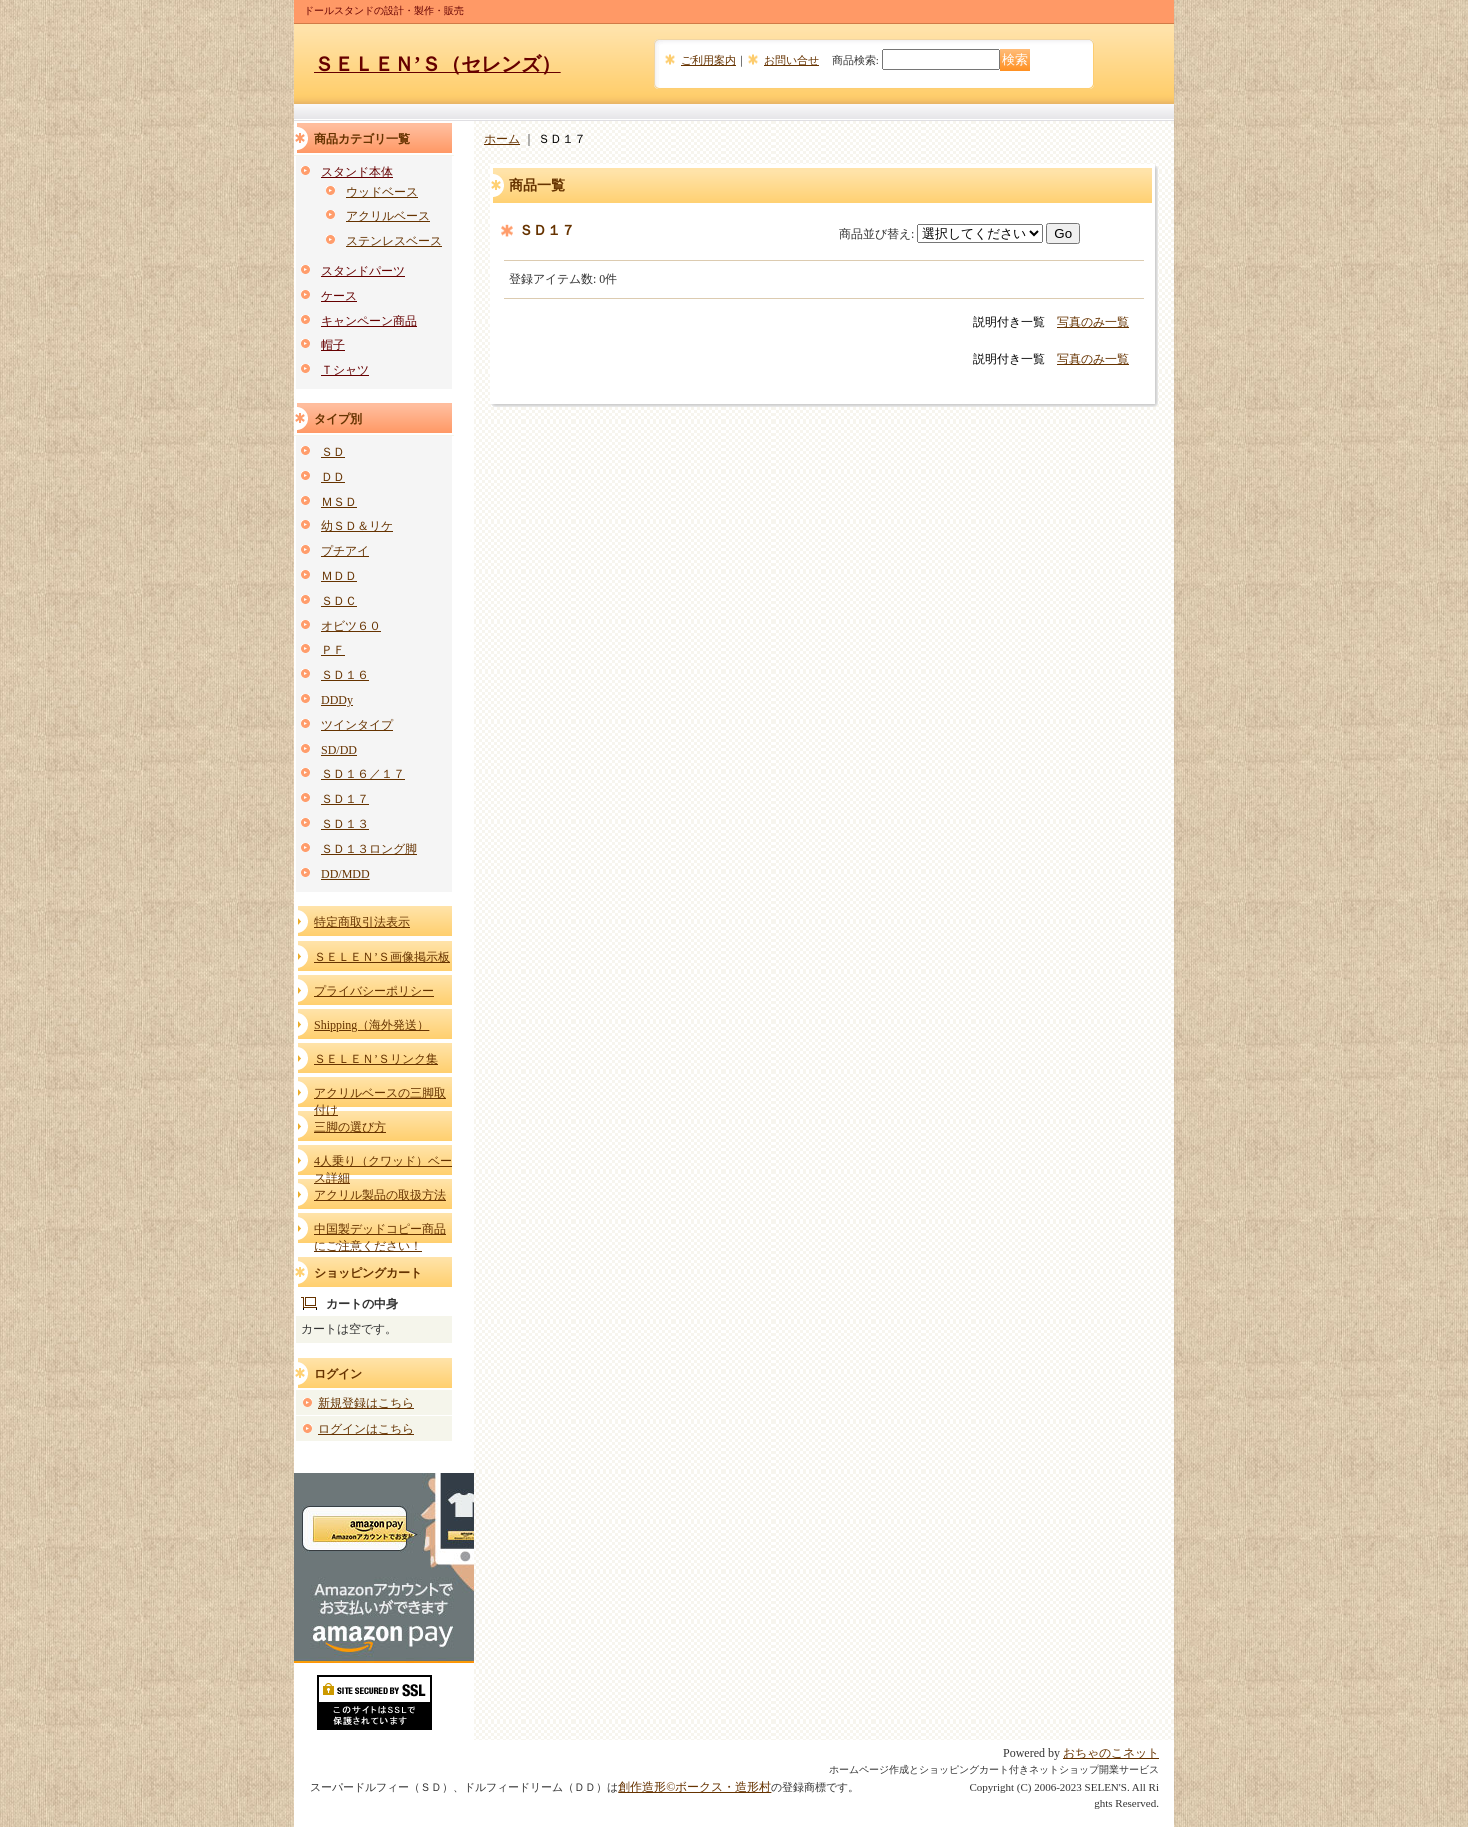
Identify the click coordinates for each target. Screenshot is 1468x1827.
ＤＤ (333, 477)
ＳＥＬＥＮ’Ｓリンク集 (376, 1059)
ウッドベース (382, 192)
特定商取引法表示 (362, 922)
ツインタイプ (357, 725)
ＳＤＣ (339, 601)
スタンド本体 (357, 172)
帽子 (333, 345)
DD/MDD (345, 874)
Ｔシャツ (345, 370)
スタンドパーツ (363, 271)
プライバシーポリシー (374, 991)
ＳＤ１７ (345, 799)
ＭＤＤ (339, 576)
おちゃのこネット (1111, 1753)
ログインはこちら (366, 1429)
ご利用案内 (708, 60)
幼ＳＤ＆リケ (357, 526)
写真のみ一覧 (1093, 322)
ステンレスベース (394, 241)
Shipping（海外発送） (371, 1025)
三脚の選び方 (350, 1127)
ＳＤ (333, 452)
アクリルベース (388, 216)
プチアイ (345, 551)
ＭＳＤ (339, 502)
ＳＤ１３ (345, 824)
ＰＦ (333, 650)
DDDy (337, 700)
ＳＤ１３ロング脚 (369, 849)
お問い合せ (791, 60)
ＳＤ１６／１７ (363, 774)
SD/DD (339, 750)
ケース (339, 296)
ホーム (502, 139)
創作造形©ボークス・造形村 (694, 1787)
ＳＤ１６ (345, 675)
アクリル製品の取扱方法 (380, 1195)
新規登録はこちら (366, 1403)
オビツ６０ (351, 626)
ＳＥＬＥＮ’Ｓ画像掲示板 (382, 957)
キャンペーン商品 (369, 321)
